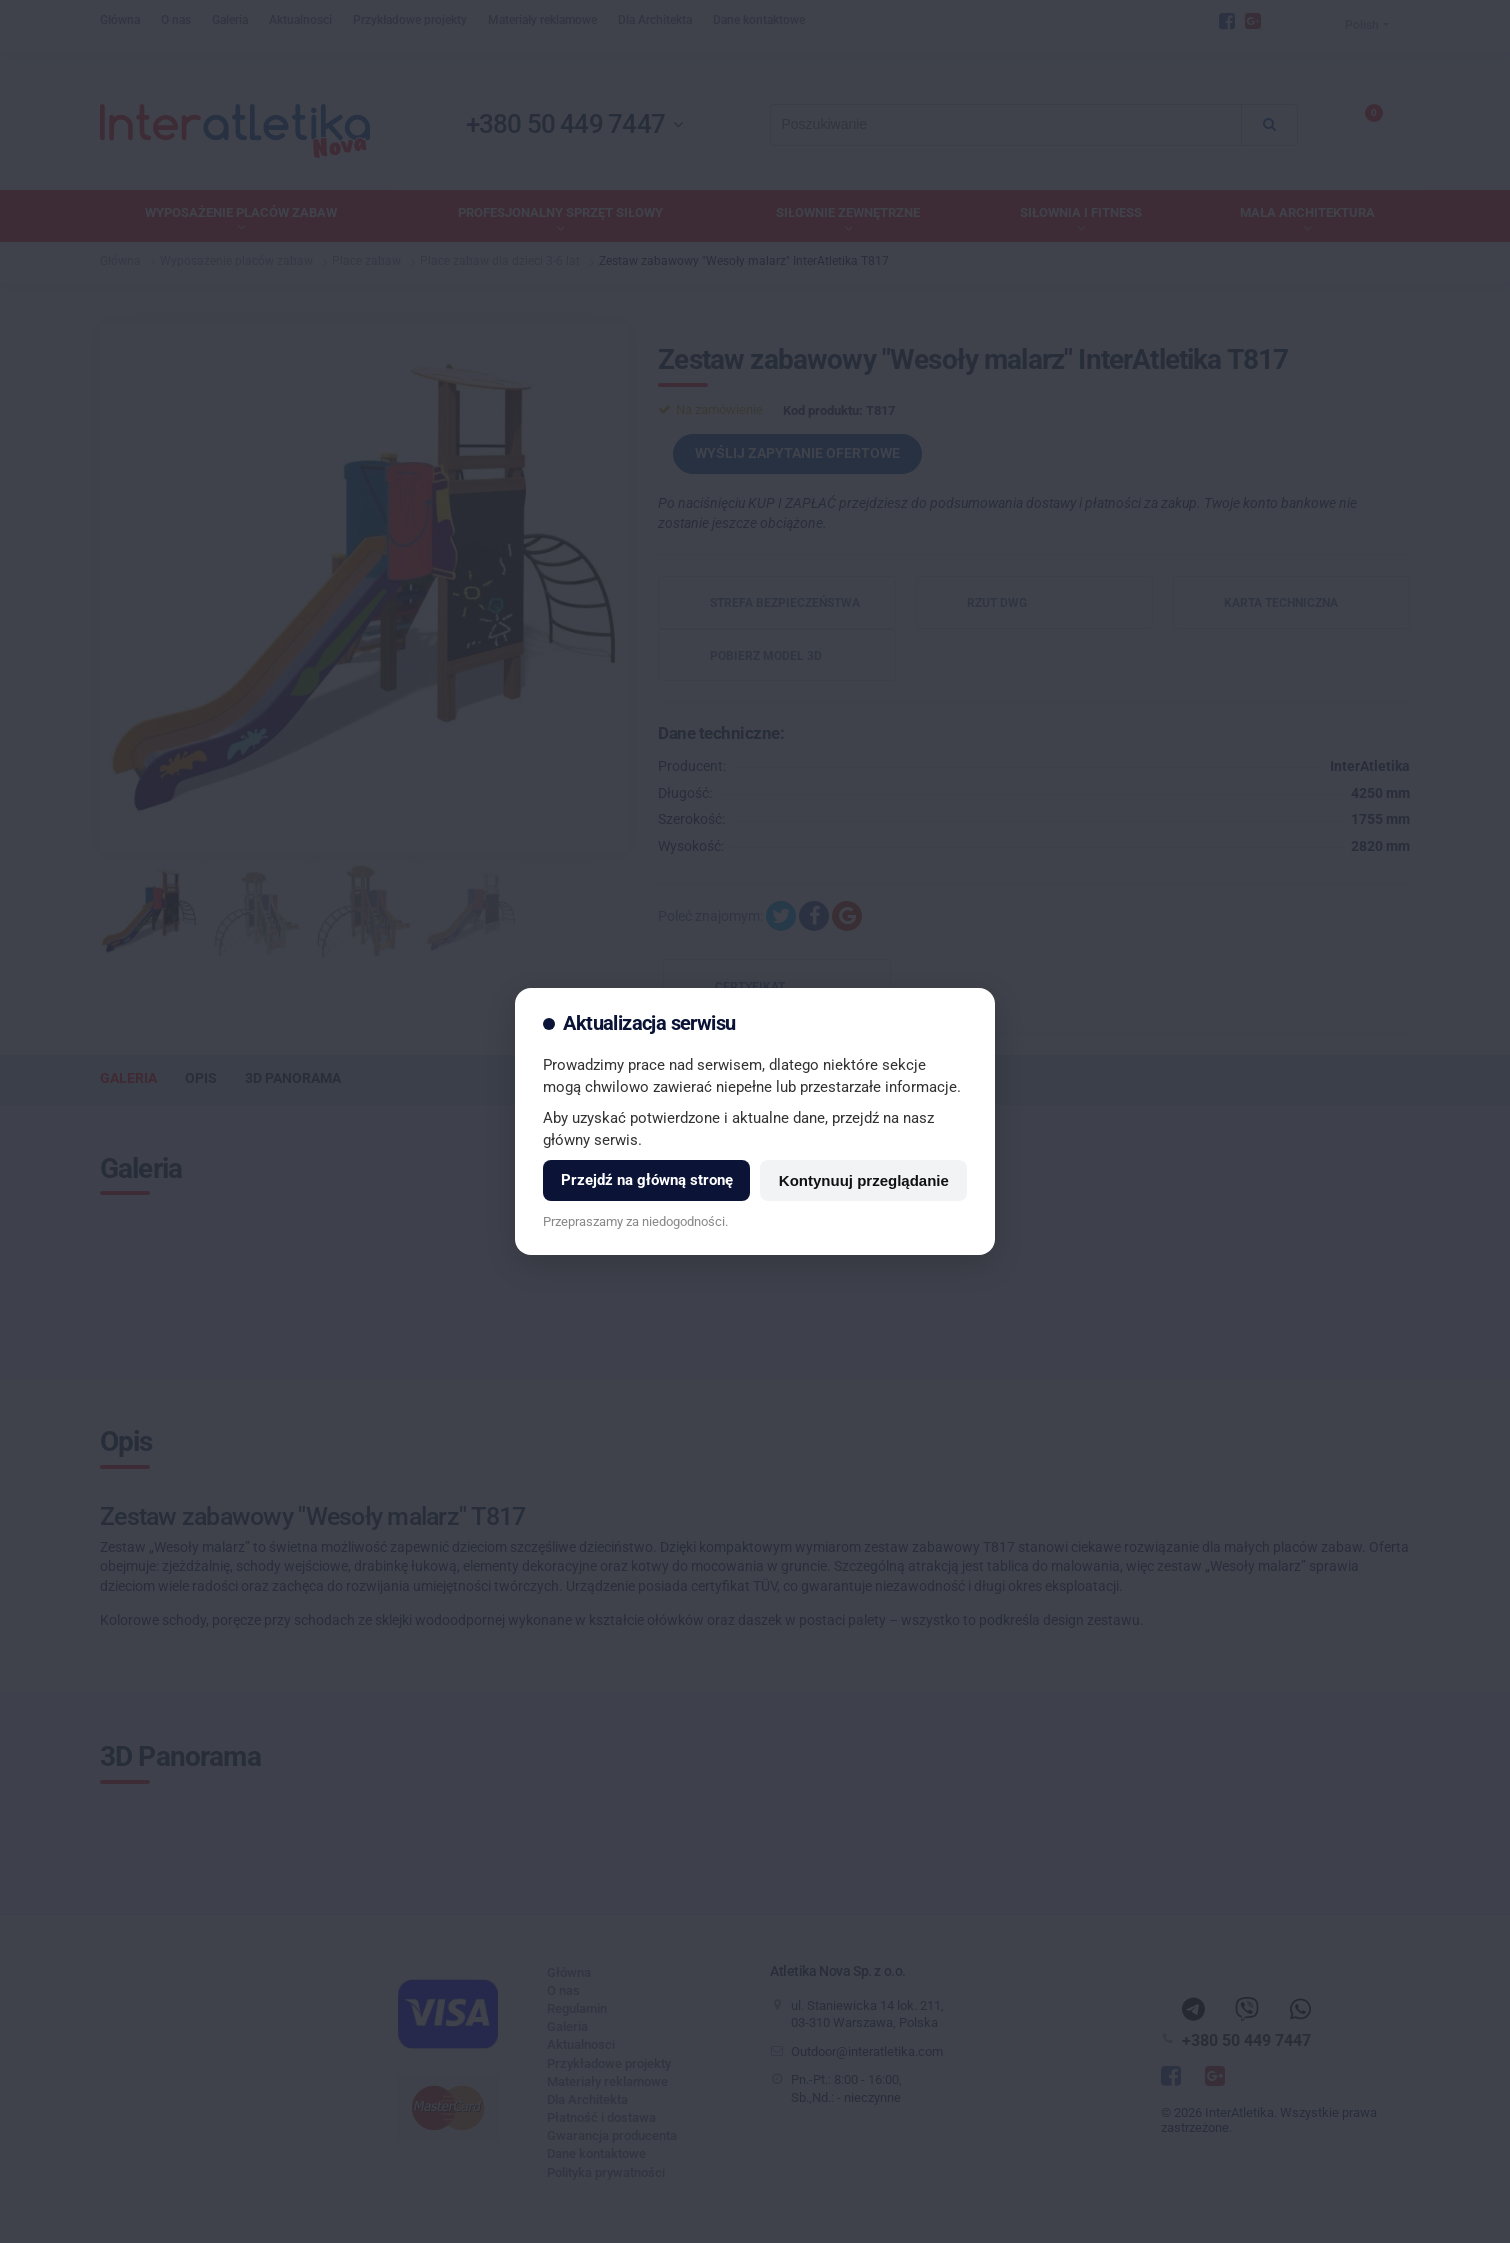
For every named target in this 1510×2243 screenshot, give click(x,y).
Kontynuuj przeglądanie (864, 1180)
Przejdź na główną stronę (647, 1180)
